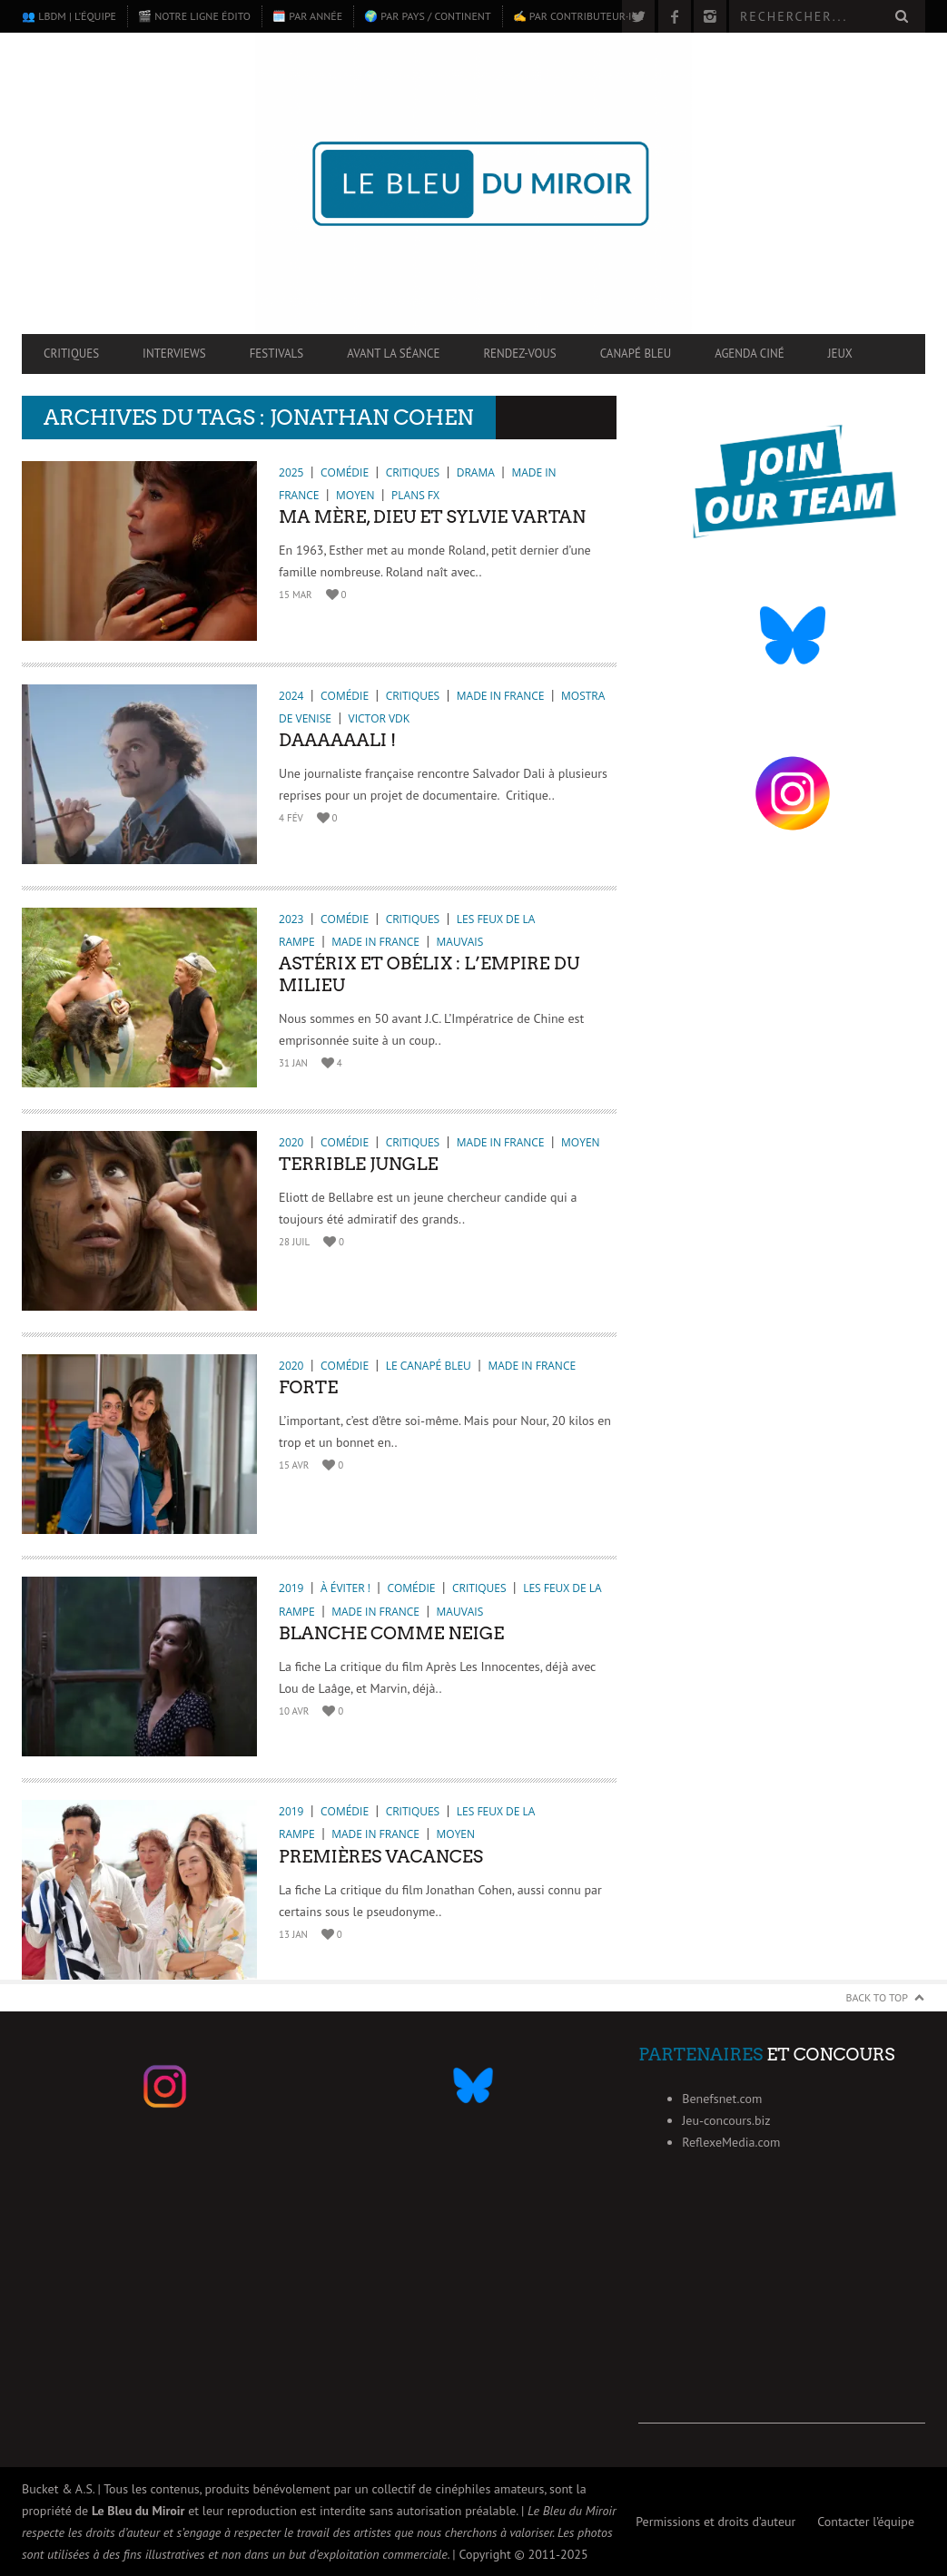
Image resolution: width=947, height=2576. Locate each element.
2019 (291, 1588)
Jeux (840, 353)
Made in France (501, 695)
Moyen (355, 495)
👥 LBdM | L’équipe (69, 16)
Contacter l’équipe (865, 2521)
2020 (291, 1142)
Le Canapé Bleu (428, 1365)
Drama (476, 472)
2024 (291, 695)
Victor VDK (379, 718)
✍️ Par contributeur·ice (578, 16)
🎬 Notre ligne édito (194, 16)
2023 (291, 919)
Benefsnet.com (722, 2098)
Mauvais (460, 941)
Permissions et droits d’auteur (715, 2521)
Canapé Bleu (635, 353)
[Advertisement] (781, 2310)
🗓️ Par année (307, 16)
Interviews (174, 353)
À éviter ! (345, 1588)
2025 (291, 472)
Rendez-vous (519, 353)
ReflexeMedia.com (731, 2142)
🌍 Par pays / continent (427, 16)
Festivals (277, 353)
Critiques (71, 353)
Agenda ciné (749, 353)
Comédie (345, 472)
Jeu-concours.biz (726, 2120)
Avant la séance (393, 353)
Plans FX (415, 495)
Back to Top (877, 1997)
